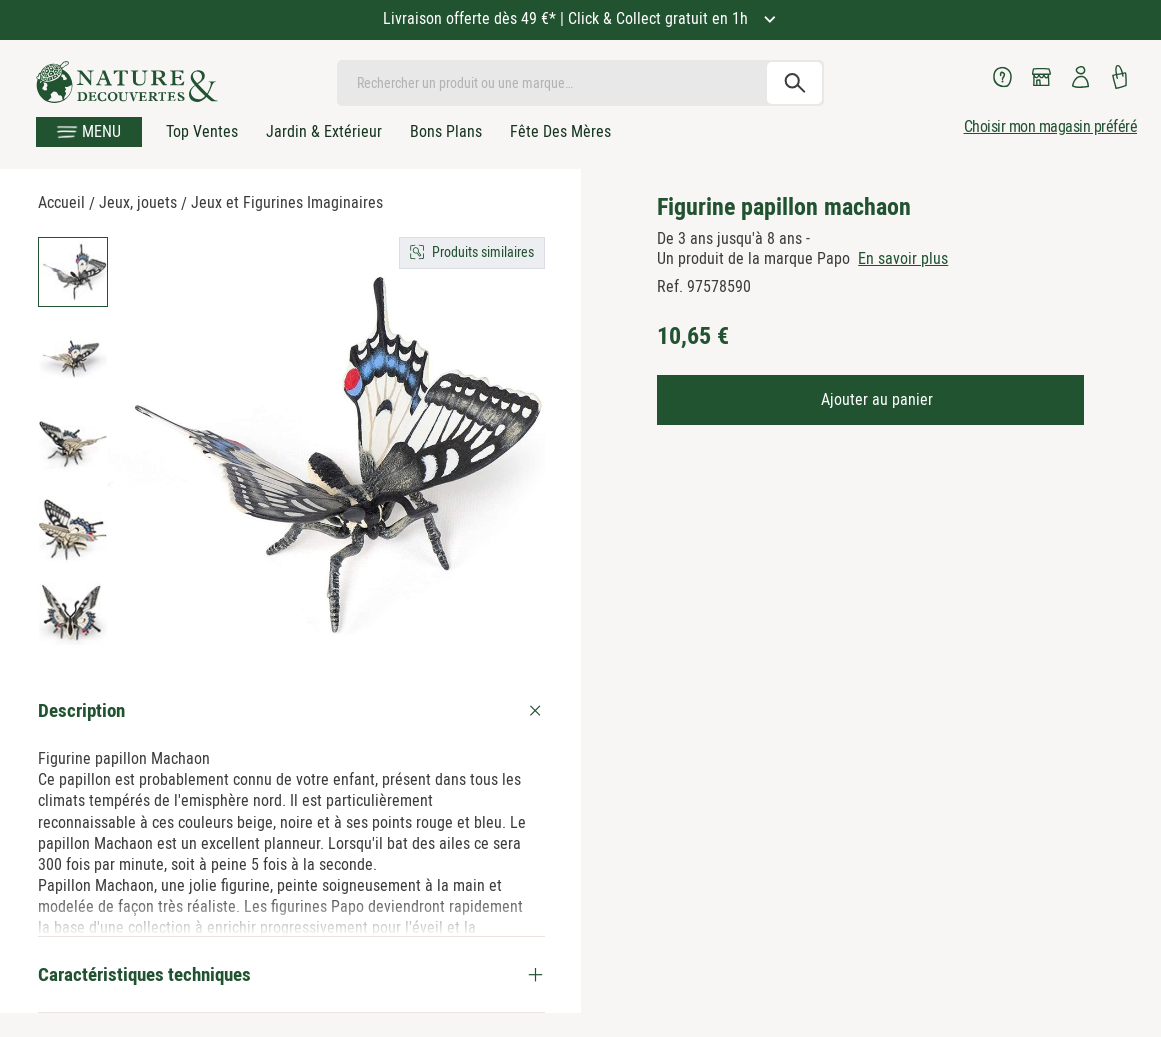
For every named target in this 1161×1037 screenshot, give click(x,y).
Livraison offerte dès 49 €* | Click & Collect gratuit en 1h (567, 18)
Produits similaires (483, 252)
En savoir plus (903, 258)
